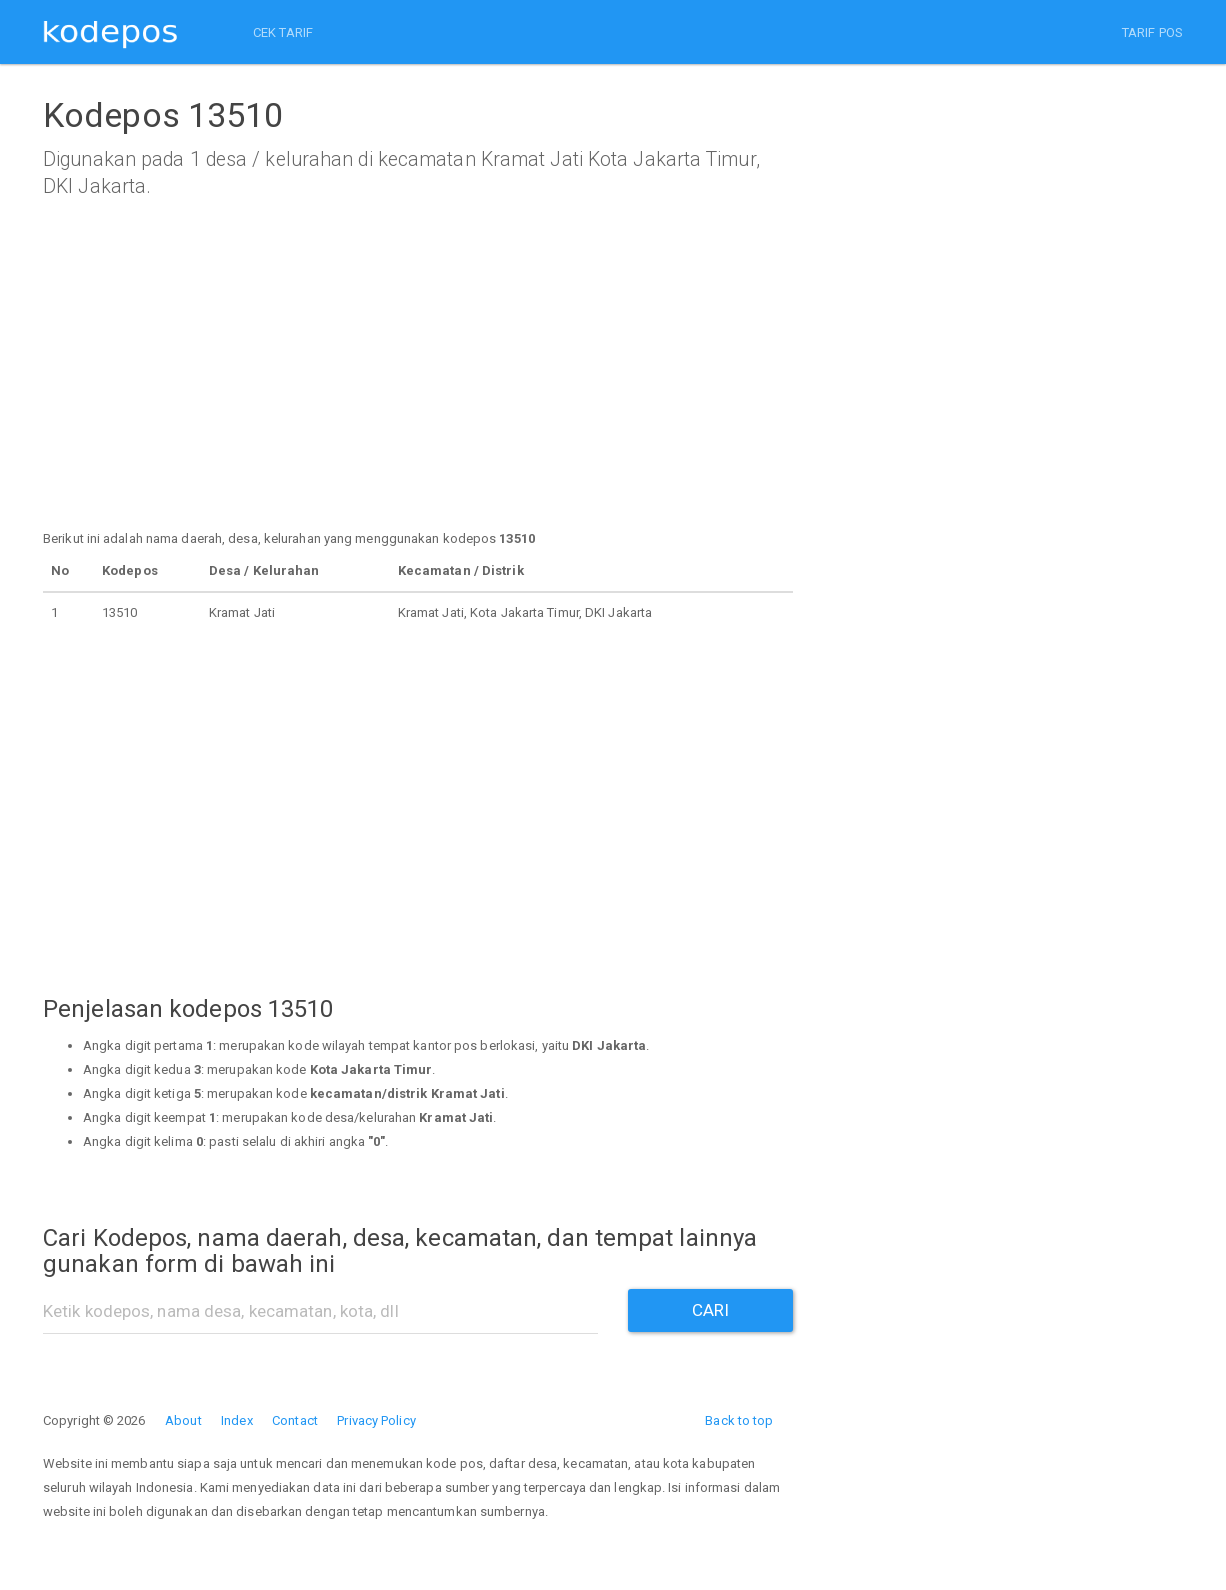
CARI (710, 1310)
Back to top (739, 1420)
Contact (295, 1420)
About (183, 1420)
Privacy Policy (376, 1420)
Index (237, 1420)
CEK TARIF (283, 32)
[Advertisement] (418, 387)
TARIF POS (1152, 32)
